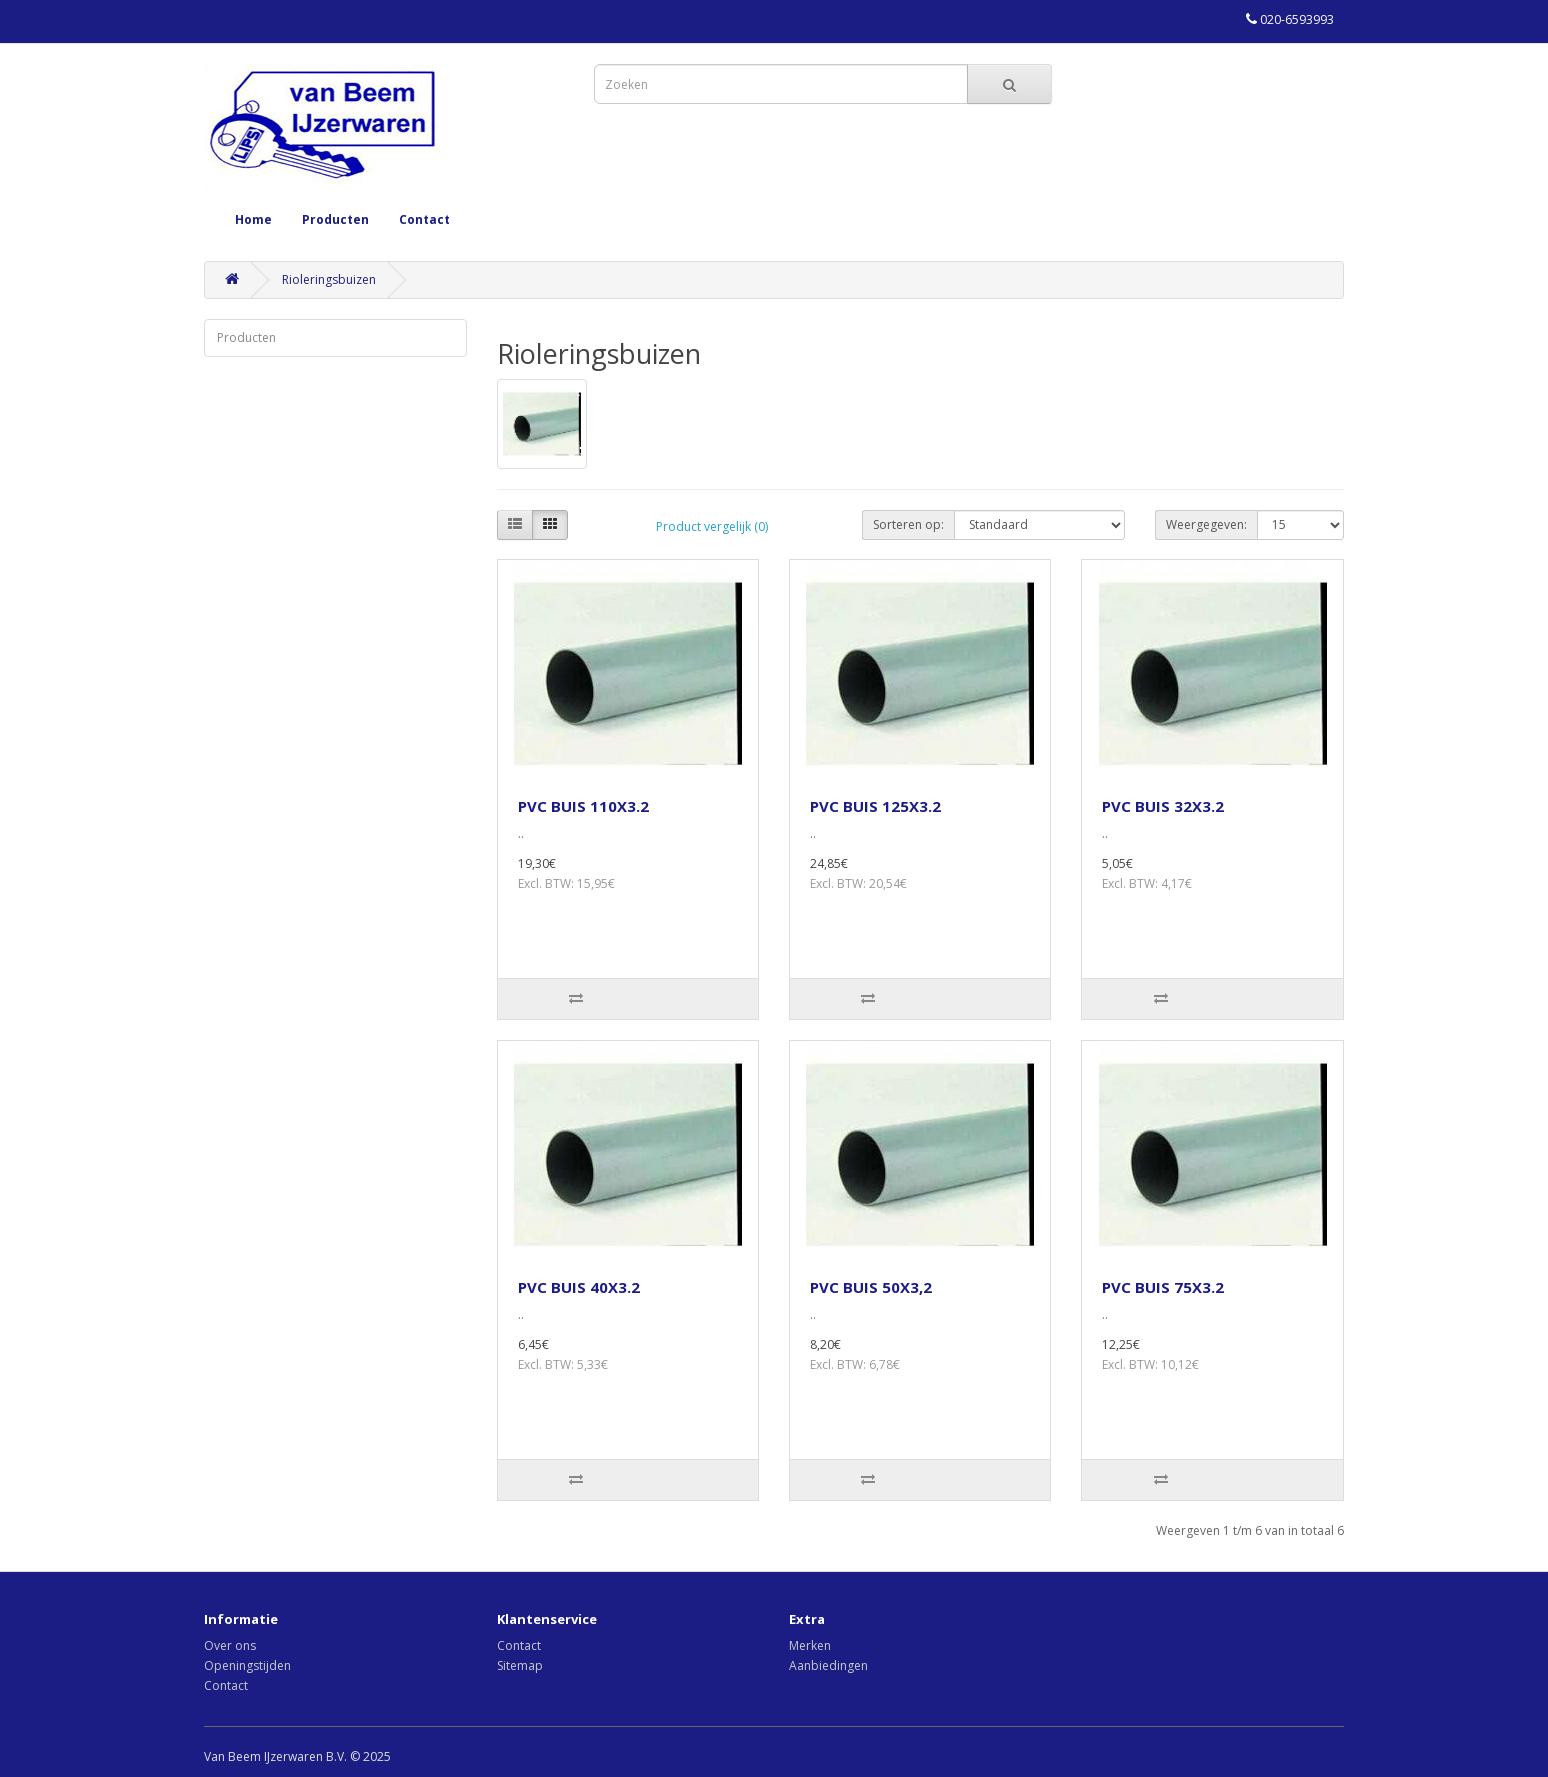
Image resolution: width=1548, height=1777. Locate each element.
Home (253, 219)
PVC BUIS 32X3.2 (1163, 806)
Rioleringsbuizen (329, 279)
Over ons (230, 1645)
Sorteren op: (908, 524)
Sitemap (520, 1665)
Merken (810, 1645)
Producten (335, 219)
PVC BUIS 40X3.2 (579, 1287)
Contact (424, 219)
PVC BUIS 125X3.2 (875, 806)
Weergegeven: (1206, 524)
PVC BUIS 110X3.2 (583, 806)
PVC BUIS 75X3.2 (1163, 1287)
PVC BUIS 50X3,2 (871, 1287)
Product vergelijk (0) (712, 526)
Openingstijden (247, 1665)
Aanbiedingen (828, 1665)
